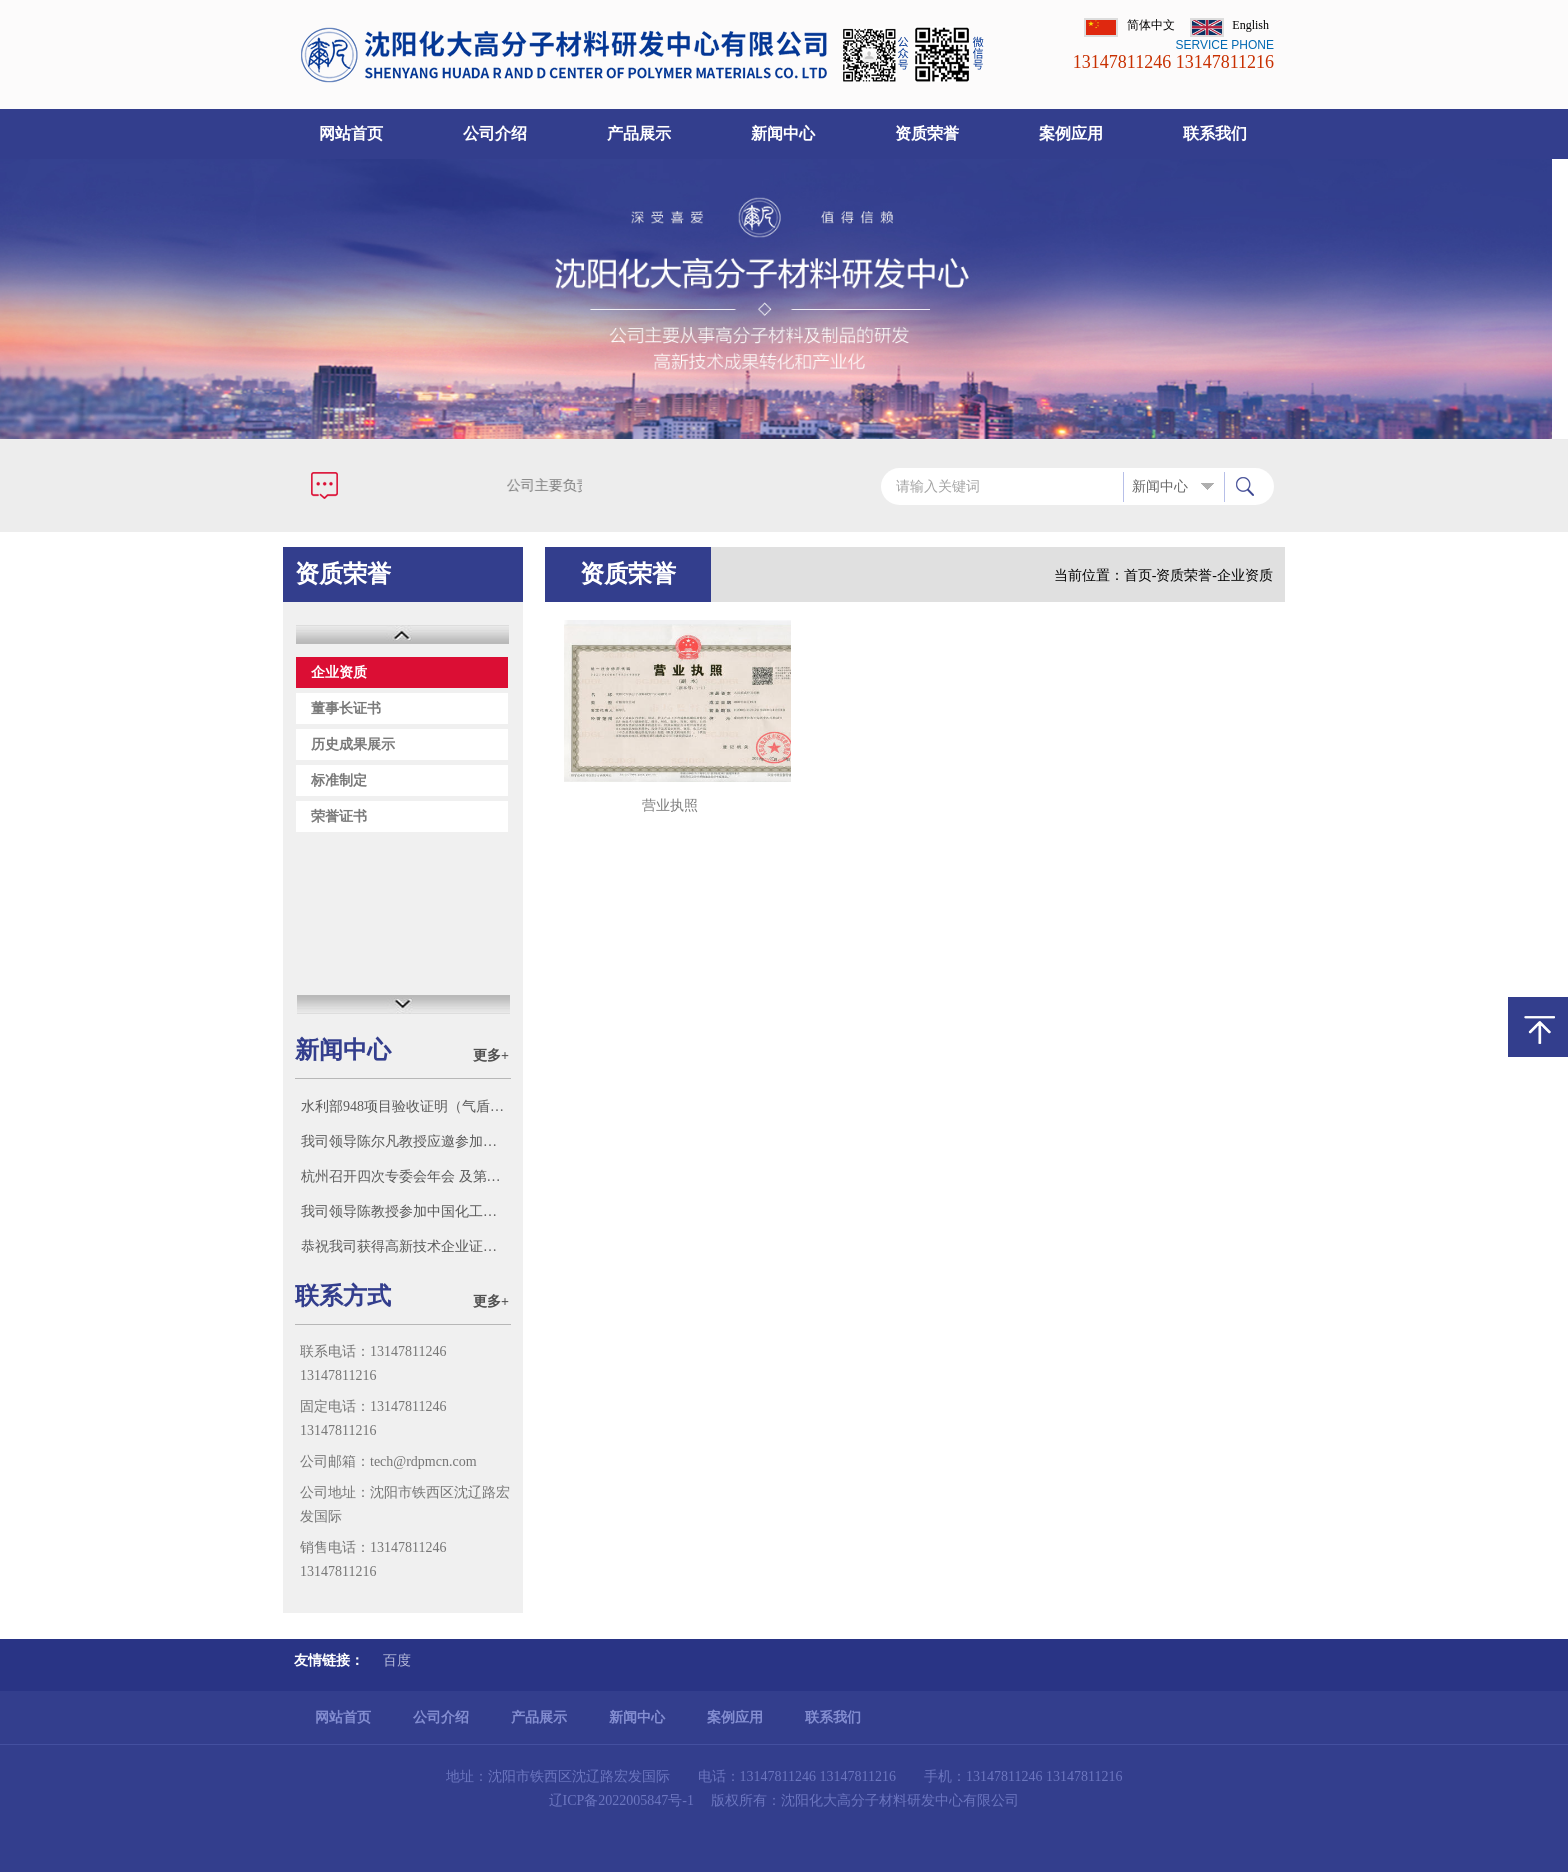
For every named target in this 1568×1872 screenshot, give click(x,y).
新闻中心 (783, 133)
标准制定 (339, 780)
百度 (397, 1660)
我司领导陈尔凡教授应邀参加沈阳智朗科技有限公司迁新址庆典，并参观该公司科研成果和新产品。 (405, 1141)
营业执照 (670, 805)
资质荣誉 (927, 133)
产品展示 (639, 133)
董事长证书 (346, 708)
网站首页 (351, 133)
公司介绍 (495, 133)
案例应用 (1071, 133)
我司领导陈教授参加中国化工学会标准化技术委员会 (405, 1211)
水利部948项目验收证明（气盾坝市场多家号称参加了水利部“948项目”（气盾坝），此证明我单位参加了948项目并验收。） (405, 1106)
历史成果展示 (353, 744)
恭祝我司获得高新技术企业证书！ (405, 1246)
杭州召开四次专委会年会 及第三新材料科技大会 (405, 1176)
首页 (1138, 575)
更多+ (491, 1055)
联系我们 (1215, 133)
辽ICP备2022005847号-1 (621, 1800)
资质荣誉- (1186, 575)
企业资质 (339, 672)
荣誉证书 (339, 816)
